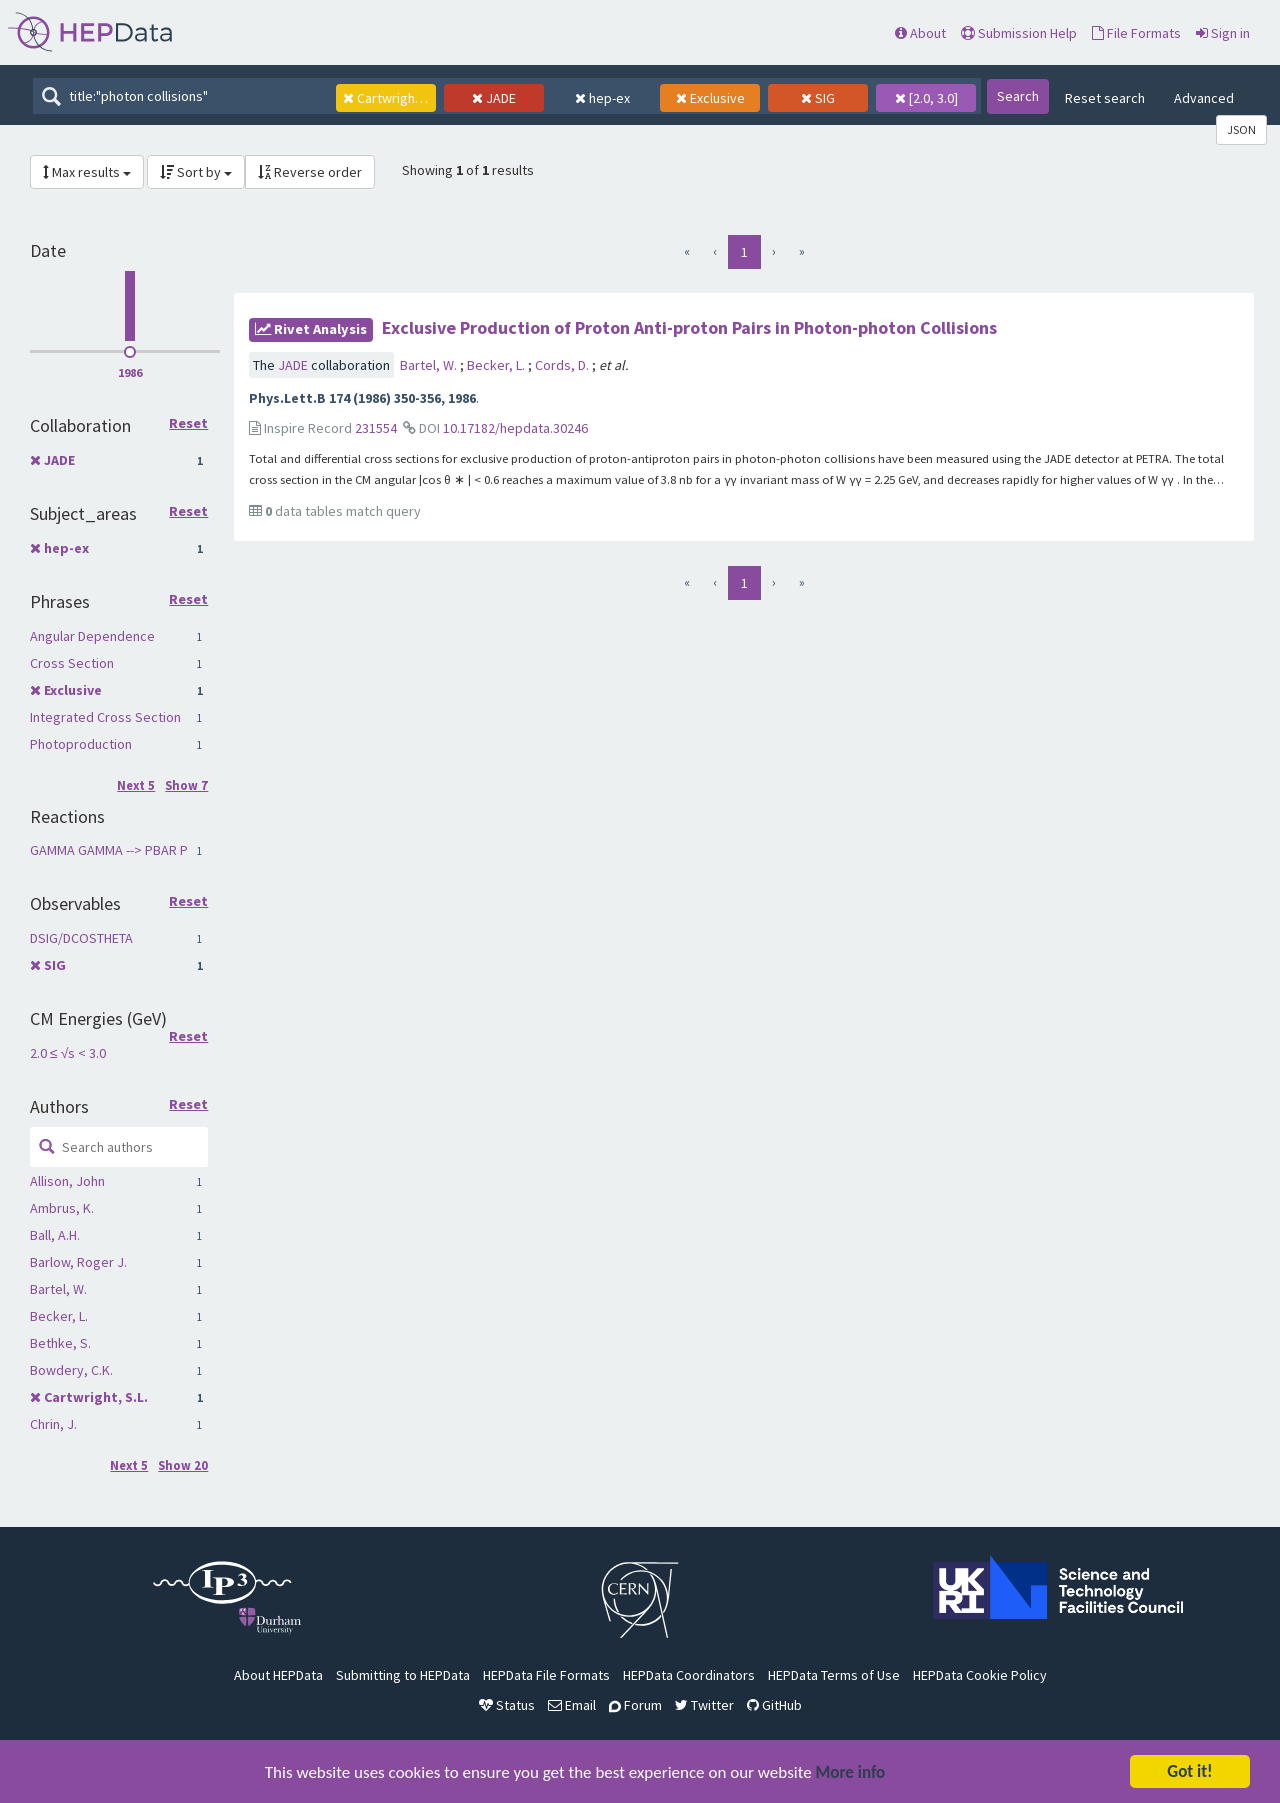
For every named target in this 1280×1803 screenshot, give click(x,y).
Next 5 (136, 785)
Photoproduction (81, 744)
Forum (635, 1705)
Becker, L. (59, 1316)
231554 (376, 428)
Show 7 (186, 785)
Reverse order (310, 172)
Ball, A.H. (55, 1235)
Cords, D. (563, 365)
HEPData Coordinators (689, 1675)
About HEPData (278, 1675)
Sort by (196, 172)
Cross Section (72, 663)
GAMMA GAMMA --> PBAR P (109, 850)
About (920, 33)
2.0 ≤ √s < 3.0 (68, 1053)
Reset (188, 424)
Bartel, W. (58, 1289)
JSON (1241, 129)
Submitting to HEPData (403, 1675)
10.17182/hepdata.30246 (515, 428)
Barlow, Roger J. (78, 1262)
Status (507, 1705)
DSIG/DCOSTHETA (81, 938)
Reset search (1105, 98)
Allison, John (67, 1181)
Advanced (1204, 98)
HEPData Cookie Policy (980, 1675)
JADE (59, 460)
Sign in (1223, 33)
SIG (55, 965)
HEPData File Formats (546, 1675)
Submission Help (1019, 33)
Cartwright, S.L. (96, 1397)
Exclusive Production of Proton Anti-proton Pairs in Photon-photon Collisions (689, 327)
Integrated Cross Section (105, 717)
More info (851, 1773)
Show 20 (183, 1465)
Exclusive (73, 690)
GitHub (774, 1705)
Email (572, 1705)
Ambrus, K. (62, 1208)
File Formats (1136, 33)
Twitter (704, 1705)
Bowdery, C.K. (71, 1370)
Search (1018, 96)
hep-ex (66, 548)
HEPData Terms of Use (834, 1675)
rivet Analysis (311, 329)
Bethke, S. (60, 1343)
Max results (87, 172)
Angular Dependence (92, 636)
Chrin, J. (53, 1424)
